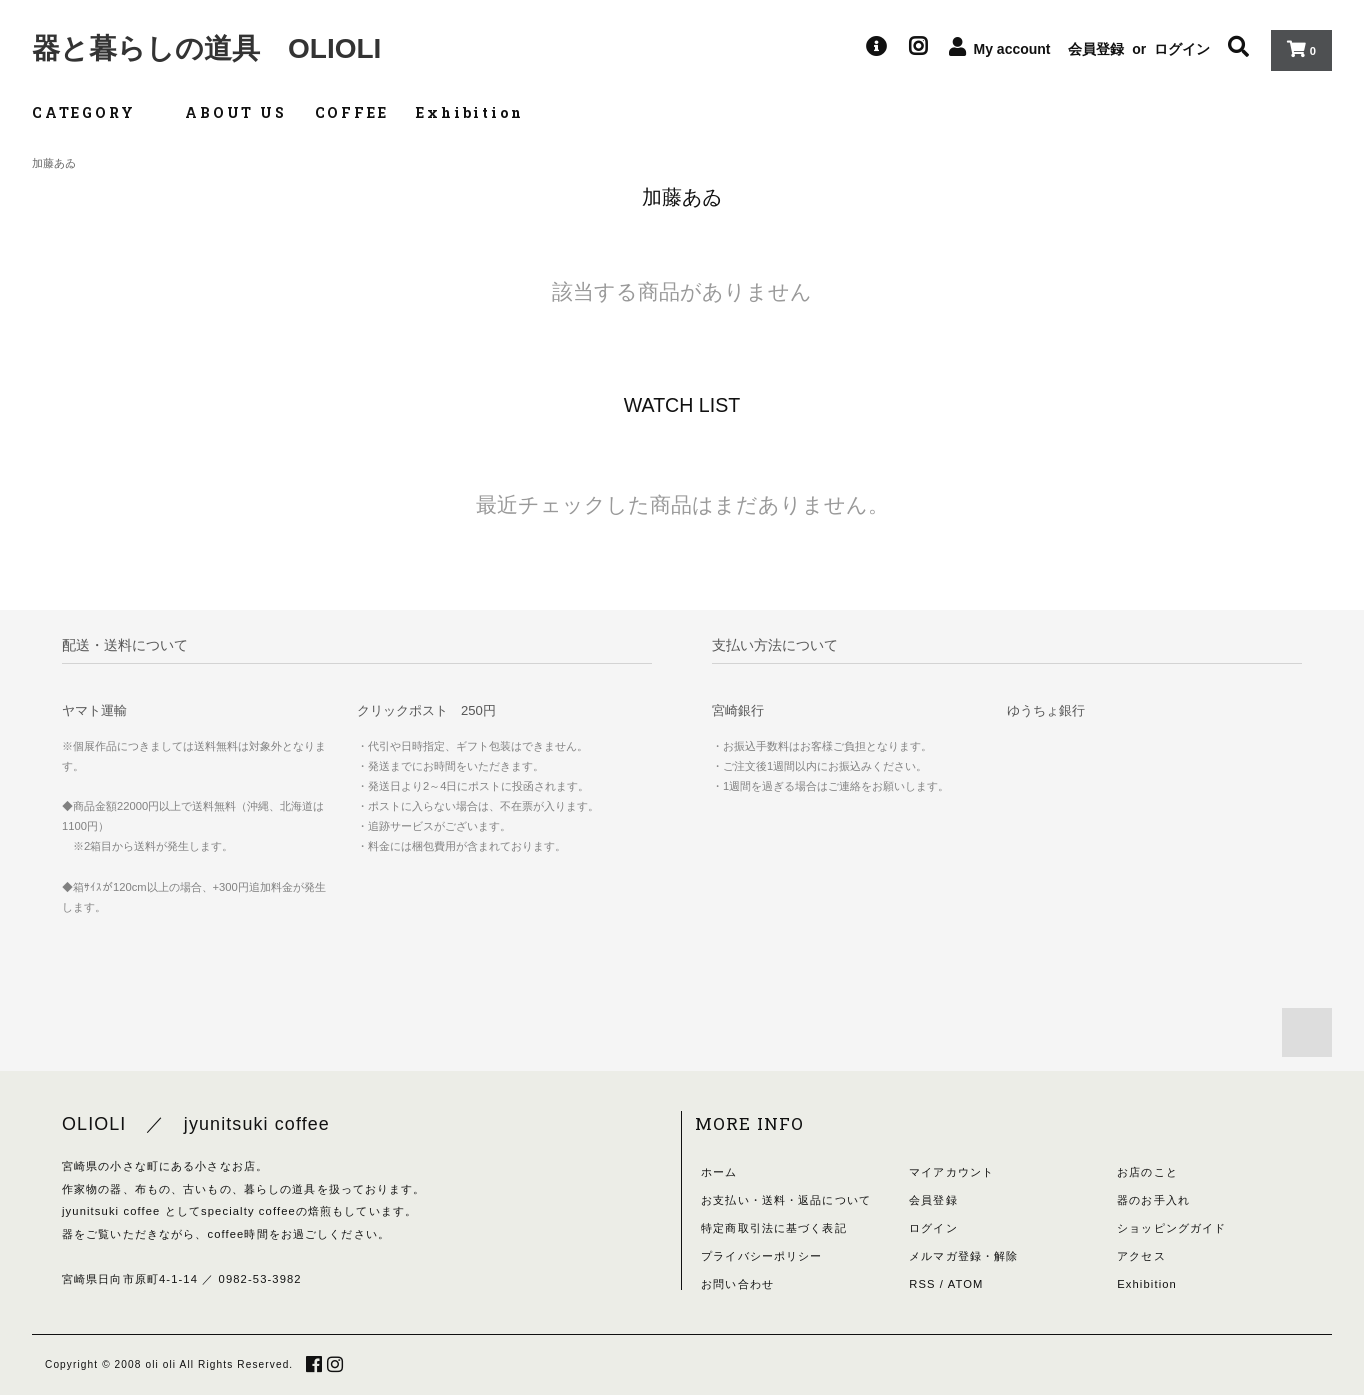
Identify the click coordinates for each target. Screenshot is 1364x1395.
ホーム (719, 1172)
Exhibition (469, 112)
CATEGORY (94, 112)
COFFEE (352, 112)
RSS (922, 1284)
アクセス (1141, 1256)
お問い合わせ (737, 1284)
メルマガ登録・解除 (963, 1256)
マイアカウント (951, 1172)
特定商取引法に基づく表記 (773, 1228)
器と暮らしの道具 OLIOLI (206, 48)
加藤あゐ (54, 163)
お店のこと (1147, 1172)
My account (1012, 49)
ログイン (1182, 49)
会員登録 (1096, 49)
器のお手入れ (1153, 1200)
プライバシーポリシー (761, 1256)
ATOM (966, 1284)
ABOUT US (235, 112)
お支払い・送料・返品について (786, 1200)
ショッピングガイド (1171, 1228)
